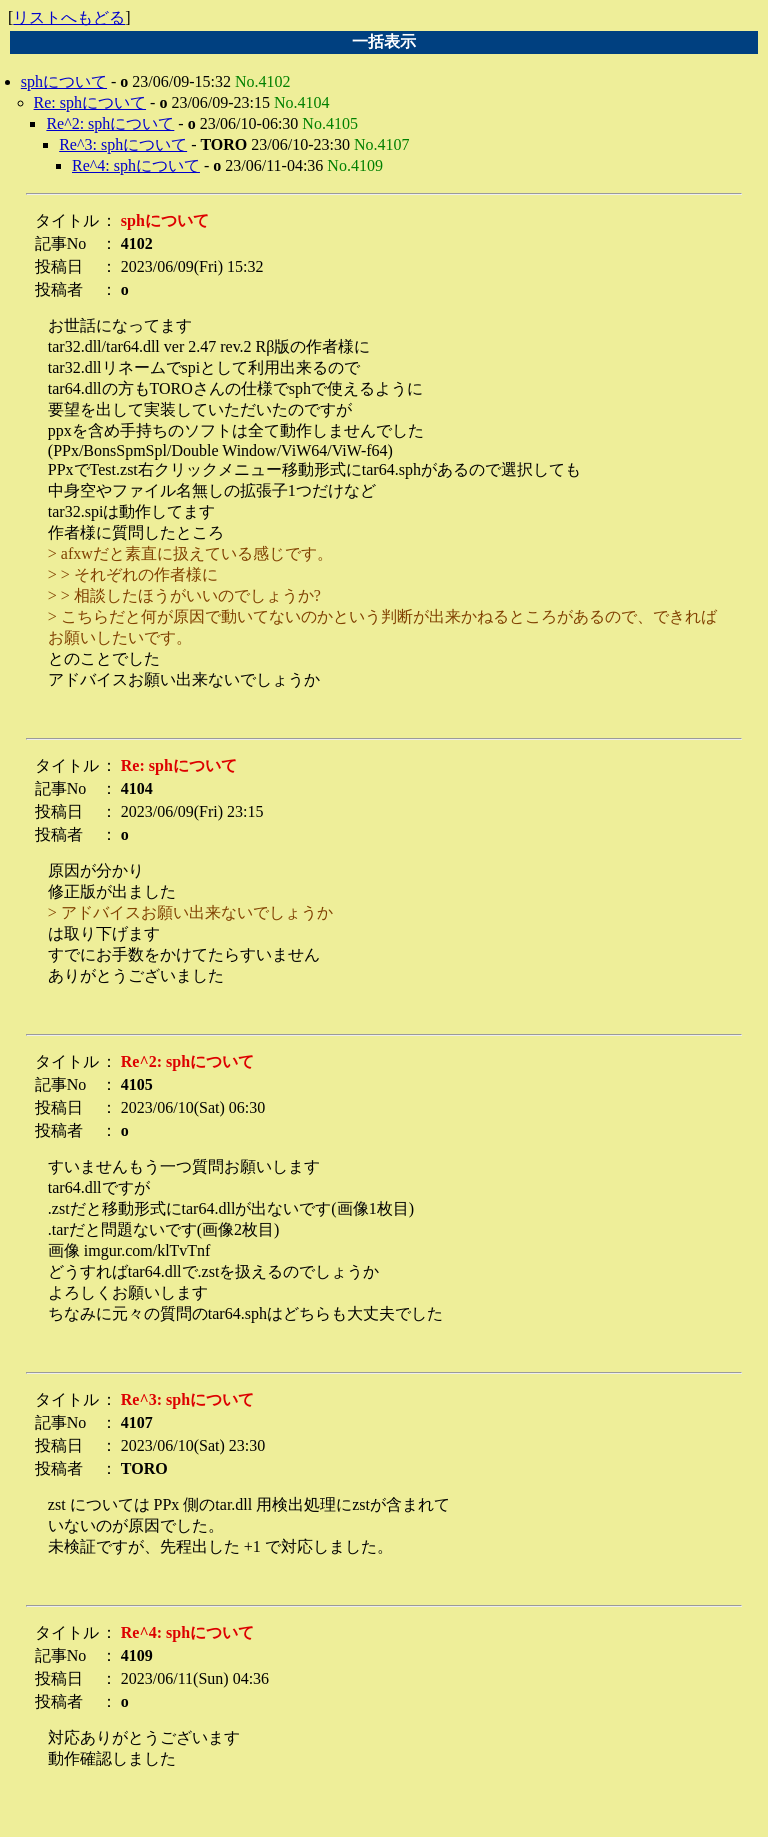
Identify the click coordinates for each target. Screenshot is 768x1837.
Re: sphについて (90, 102)
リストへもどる (69, 17)
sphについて (64, 81)
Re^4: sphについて (136, 165)
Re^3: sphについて (123, 144)
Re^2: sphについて (110, 123)
